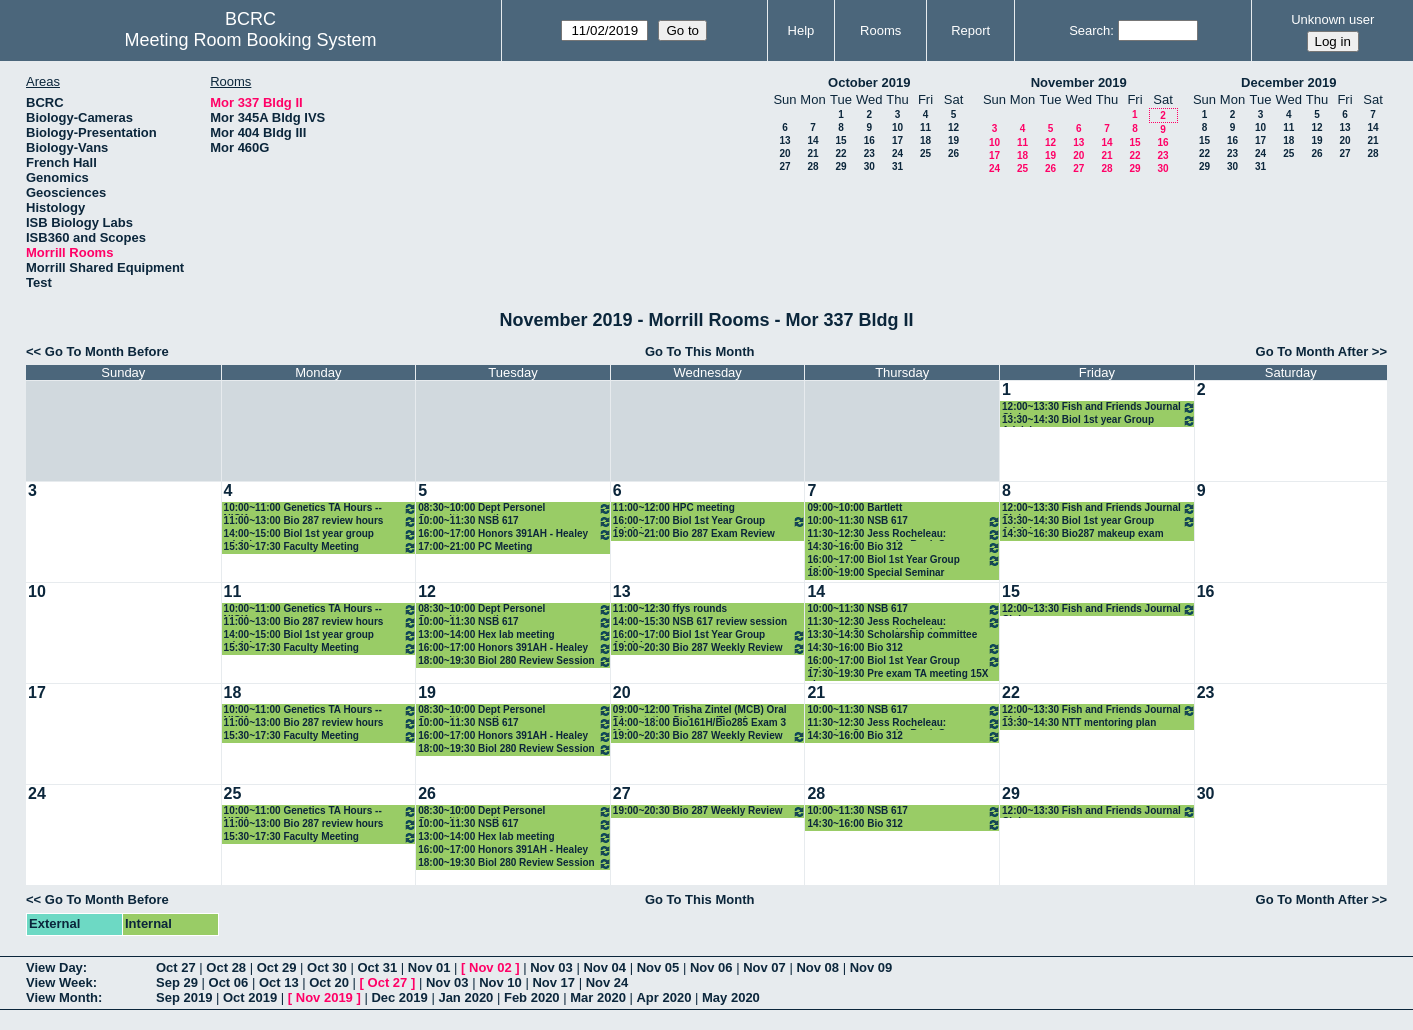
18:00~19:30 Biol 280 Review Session (515, 661)
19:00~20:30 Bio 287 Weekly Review (710, 648)
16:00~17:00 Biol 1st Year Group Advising (710, 521)
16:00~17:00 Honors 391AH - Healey (515, 534)
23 (869, 153)
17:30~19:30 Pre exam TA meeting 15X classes (897, 674)
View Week (59, 982)
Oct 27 (176, 967)
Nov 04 (604, 967)
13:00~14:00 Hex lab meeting (515, 635)
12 (953, 127)
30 (869, 166)
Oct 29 (277, 967)
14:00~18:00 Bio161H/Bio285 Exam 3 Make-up (699, 723)
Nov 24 (607, 982)
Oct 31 (377, 967)
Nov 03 (551, 967)
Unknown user (1332, 19)
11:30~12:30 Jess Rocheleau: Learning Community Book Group (904, 534)
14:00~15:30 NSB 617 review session (700, 621)
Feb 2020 (532, 997)
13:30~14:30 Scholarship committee (892, 634)
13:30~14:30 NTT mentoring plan (1079, 722)
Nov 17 (553, 982)
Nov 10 (500, 982)
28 (812, 166)
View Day (54, 967)
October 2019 (869, 82)
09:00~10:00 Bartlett (854, 507)
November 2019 (1079, 82)
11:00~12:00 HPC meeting (674, 507)
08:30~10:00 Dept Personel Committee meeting (515, 508)
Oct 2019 (250, 997)
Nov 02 (490, 967)
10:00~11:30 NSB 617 (515, 521)
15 (840, 140)
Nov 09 (871, 967)
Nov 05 (658, 967)
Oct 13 (279, 982)
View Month (62, 997)
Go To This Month (700, 351)
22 (840, 153)
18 (925, 140)
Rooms (880, 30)
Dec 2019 (399, 997)
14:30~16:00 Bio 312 (904, 547)
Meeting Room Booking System (250, 40)
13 (784, 140)
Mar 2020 (598, 997)
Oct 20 (329, 982)
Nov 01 (429, 967)
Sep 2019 (184, 997)
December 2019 (1288, 82)
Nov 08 (817, 967)
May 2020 (731, 997)
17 (897, 140)
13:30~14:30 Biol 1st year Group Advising (1099, 420)
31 (897, 166)
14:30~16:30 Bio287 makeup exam (1083, 533)
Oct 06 (229, 982)
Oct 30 (327, 967)
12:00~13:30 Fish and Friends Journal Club (1099, 407)
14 (812, 140)
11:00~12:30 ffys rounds (670, 608)
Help (801, 30)
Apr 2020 (663, 997)
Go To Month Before (107, 351)
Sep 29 (177, 982)
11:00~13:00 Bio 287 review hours (321, 521)
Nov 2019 (324, 997)
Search (1089, 30)
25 (925, 153)
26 (953, 153)
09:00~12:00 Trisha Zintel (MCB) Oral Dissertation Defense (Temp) (700, 710)
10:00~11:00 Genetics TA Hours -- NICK (321, 508)
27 (784, 166)
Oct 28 (226, 967)
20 (784, 153)
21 (812, 153)
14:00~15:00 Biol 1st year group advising (321, 534)
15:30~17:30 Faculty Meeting (321, 547)
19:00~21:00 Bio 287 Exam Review (694, 533)
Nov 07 (764, 967)
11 (925, 127)
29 (840, 166)
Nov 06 (711, 967)
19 (953, 140)
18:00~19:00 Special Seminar (875, 572)
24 (897, 153)
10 (897, 127)
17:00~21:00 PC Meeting (475, 546)
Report (970, 30)
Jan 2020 (465, 997)
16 (869, 140)
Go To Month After (1312, 351)
